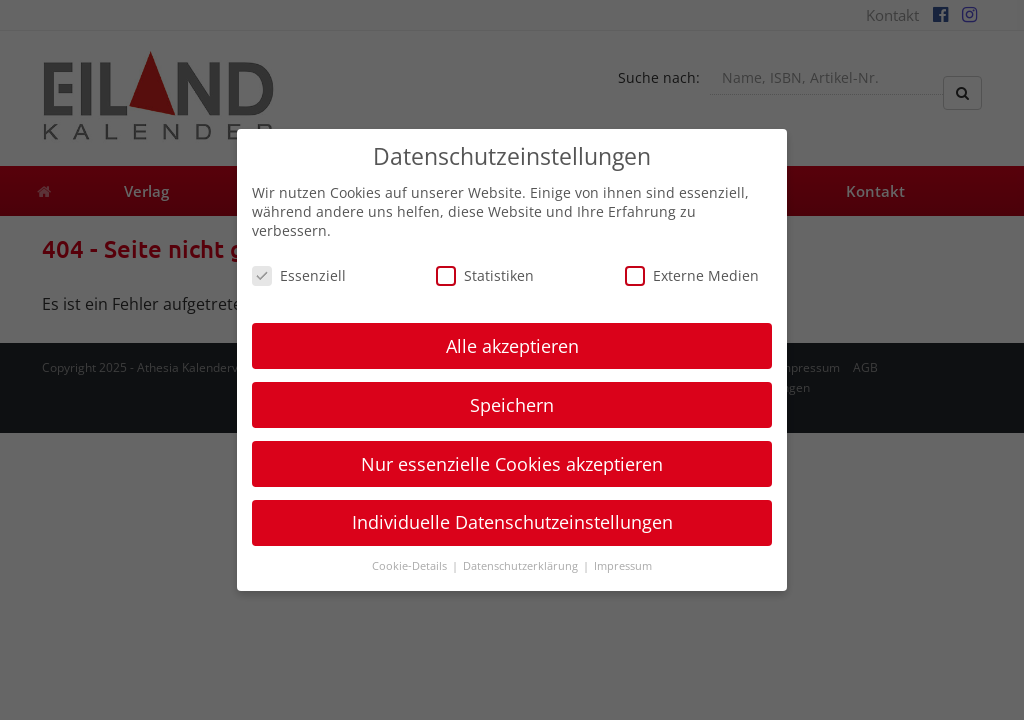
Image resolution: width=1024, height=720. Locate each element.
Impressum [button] (623, 566)
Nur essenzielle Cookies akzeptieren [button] (512, 464)
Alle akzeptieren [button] (512, 346)
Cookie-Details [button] (411, 566)
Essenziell (299, 275)
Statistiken (485, 275)
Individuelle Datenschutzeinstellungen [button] (512, 522)
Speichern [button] (512, 405)
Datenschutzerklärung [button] (522, 566)
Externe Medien (692, 275)
